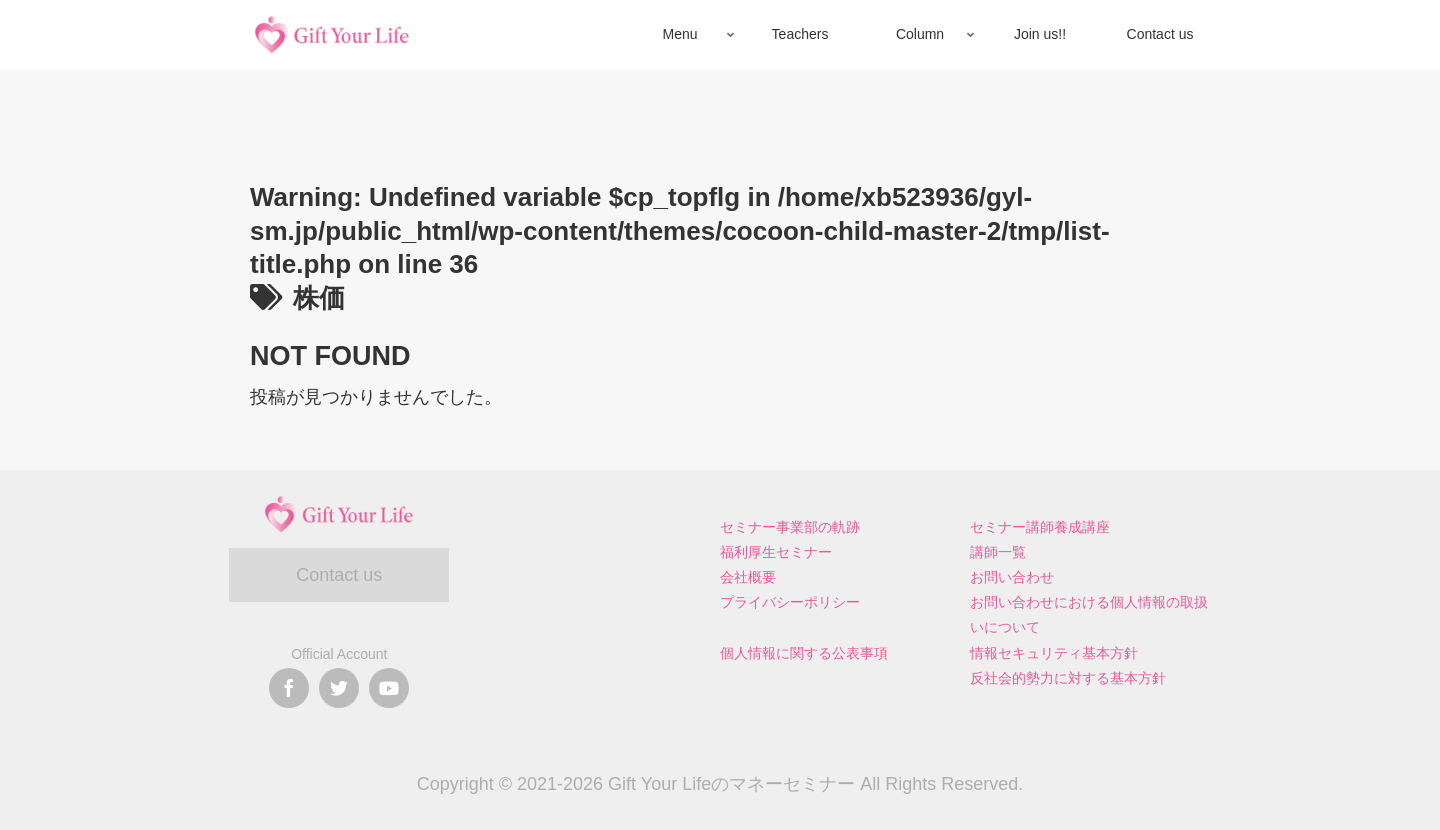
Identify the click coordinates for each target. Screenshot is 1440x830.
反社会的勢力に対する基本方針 (1068, 678)
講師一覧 (998, 552)
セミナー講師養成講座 (1040, 527)
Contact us (339, 575)
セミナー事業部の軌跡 (790, 527)
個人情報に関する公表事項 (804, 653)
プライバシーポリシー (790, 602)
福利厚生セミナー (776, 552)
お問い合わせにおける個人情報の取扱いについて (1089, 614)
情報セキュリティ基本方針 (1054, 653)
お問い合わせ (1012, 577)
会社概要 (748, 577)
